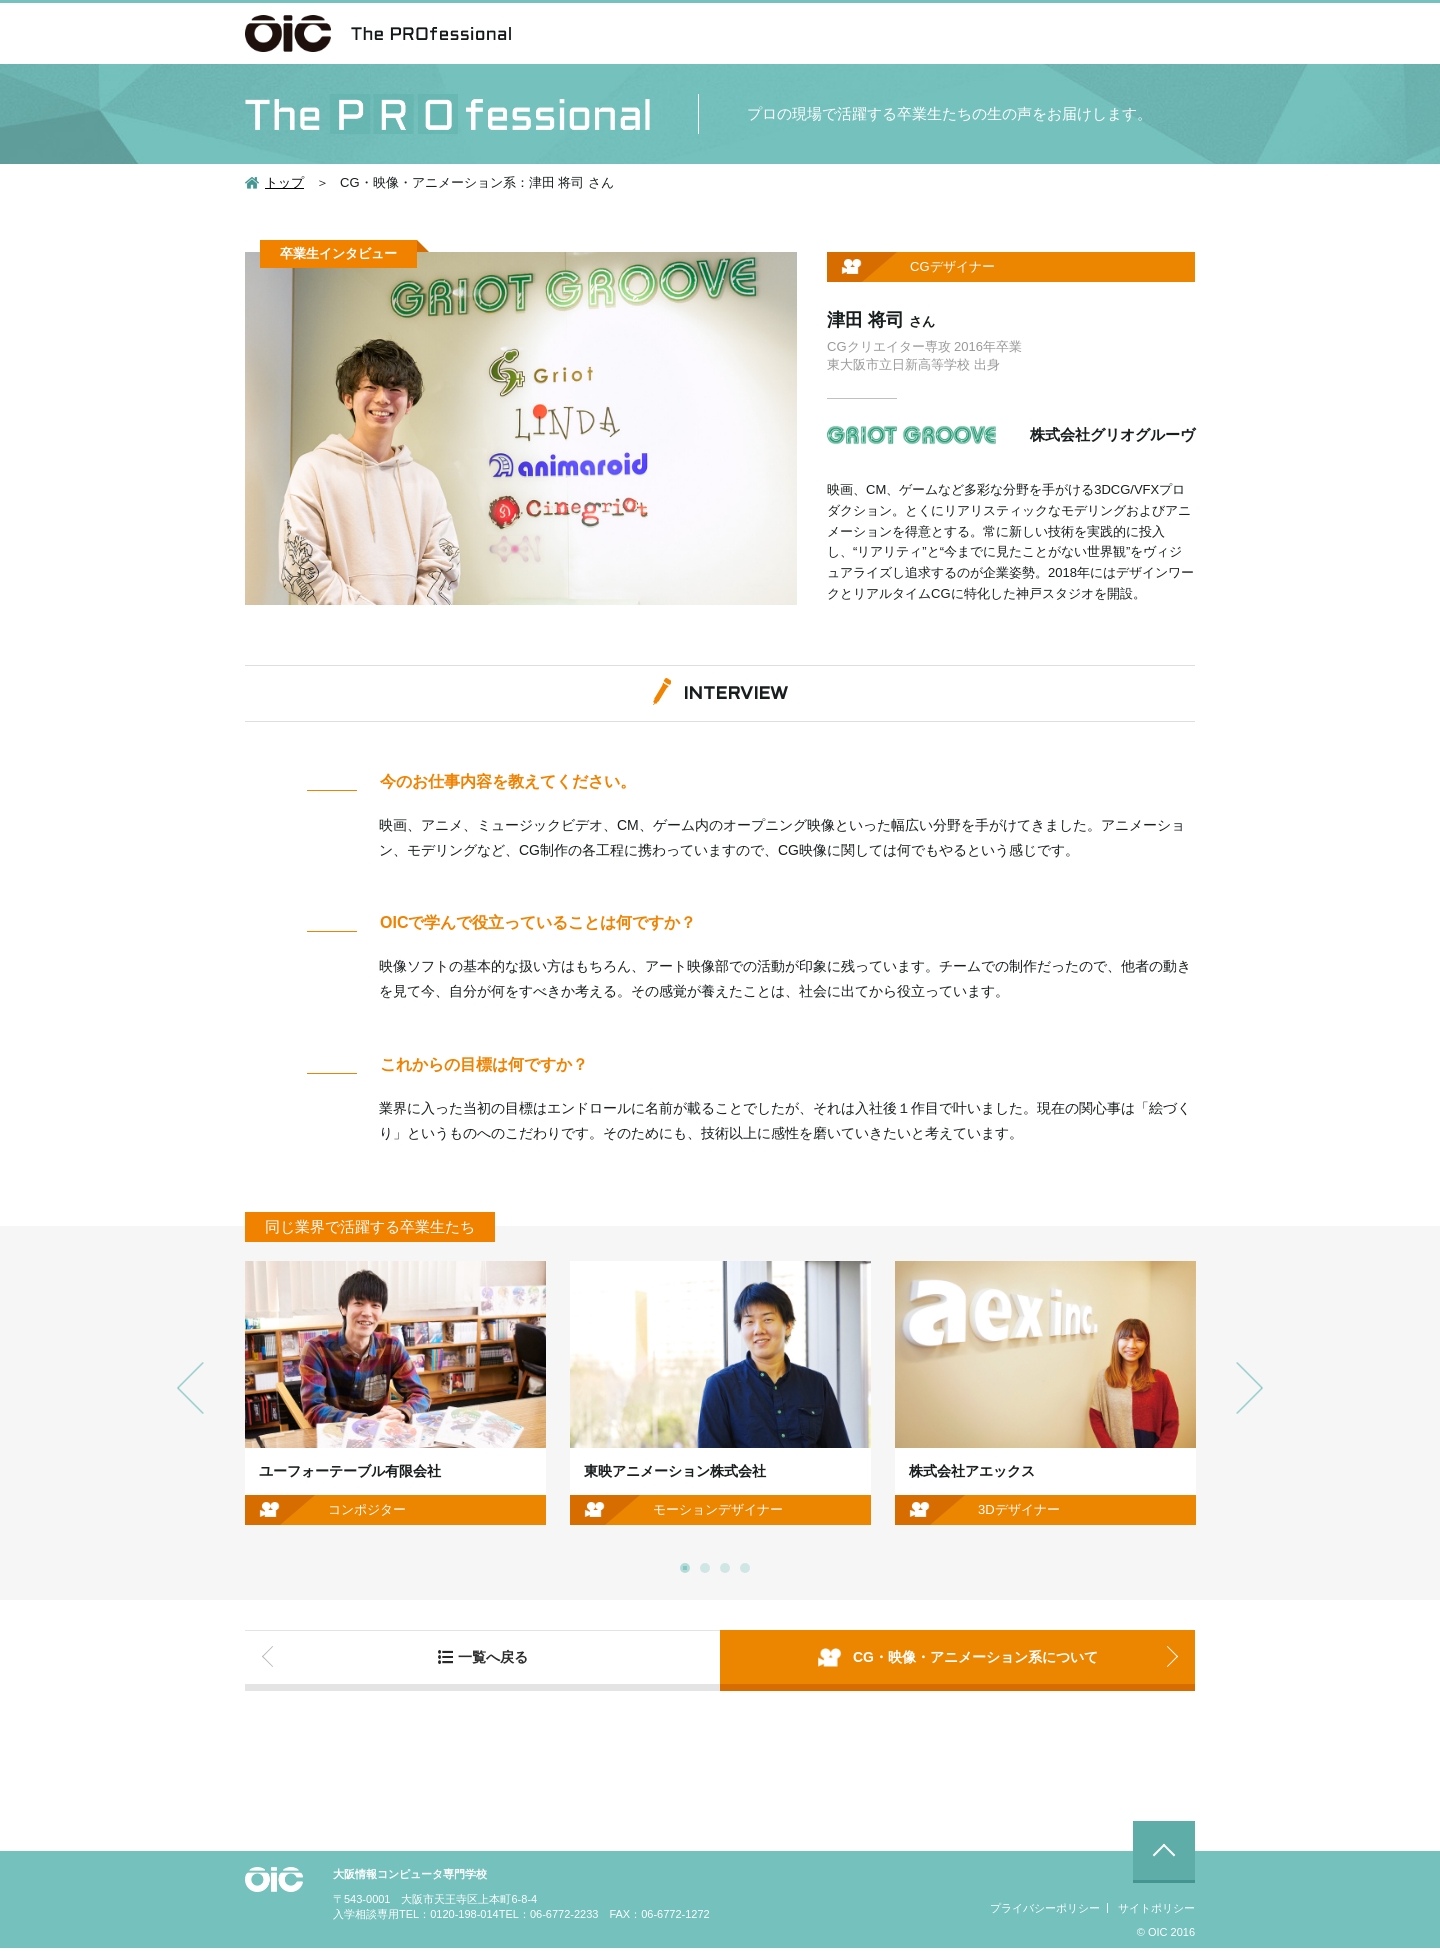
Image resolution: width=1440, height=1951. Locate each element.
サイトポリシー (1156, 1911)
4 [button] (745, 1568)
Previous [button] (190, 1387)
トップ (284, 182)
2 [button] (705, 1568)
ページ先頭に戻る (1164, 1855)
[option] (395, 1393)
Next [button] (1249, 1387)
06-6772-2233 (564, 1917)
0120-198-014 (464, 1917)
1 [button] (685, 1568)
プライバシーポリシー (1045, 1911)
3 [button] (725, 1568)
